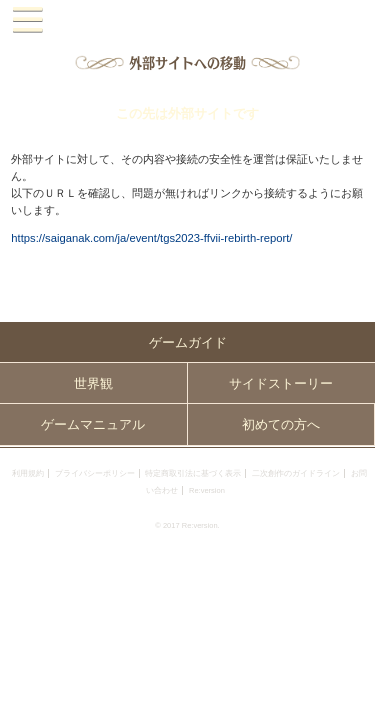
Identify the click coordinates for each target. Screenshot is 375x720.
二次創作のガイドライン (296, 473)
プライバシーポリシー (95, 473)
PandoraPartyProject (187, 20)
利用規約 (28, 473)
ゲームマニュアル (93, 424)
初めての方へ (281, 424)
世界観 (93, 383)
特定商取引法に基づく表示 (193, 473)
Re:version (207, 490)
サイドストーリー (281, 383)
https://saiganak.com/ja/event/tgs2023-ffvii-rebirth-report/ (151, 238)
